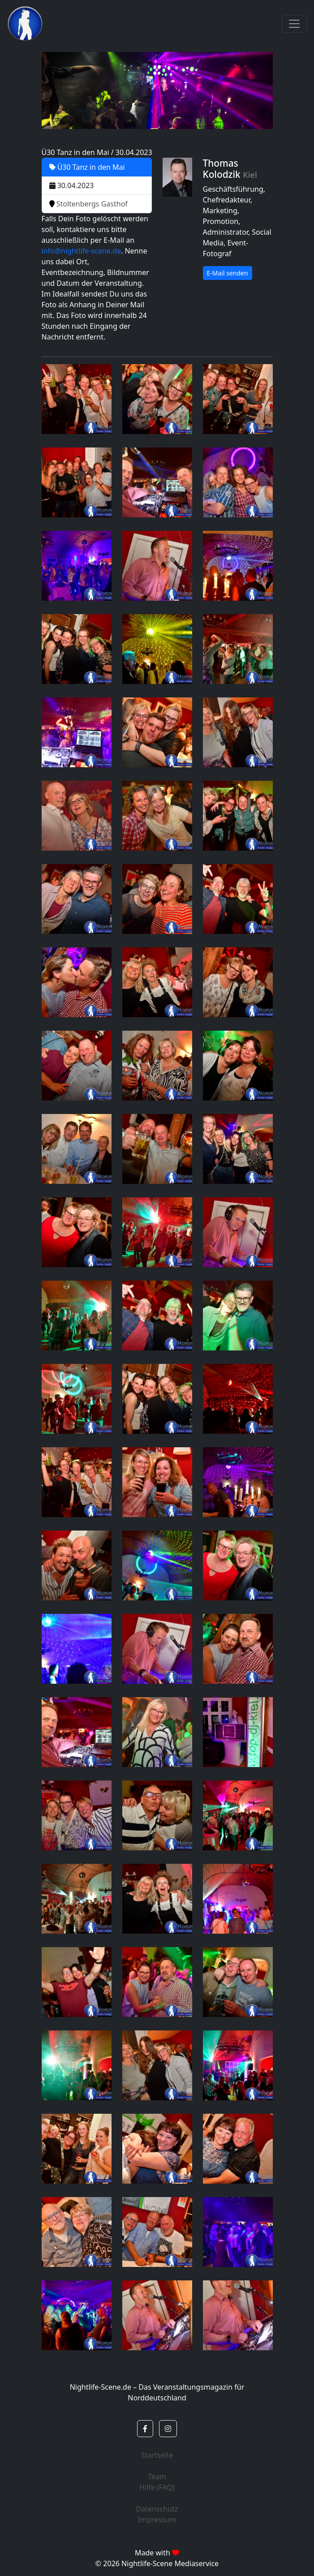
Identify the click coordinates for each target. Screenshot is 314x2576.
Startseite (157, 2455)
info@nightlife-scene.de (81, 251)
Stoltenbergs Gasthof (88, 204)
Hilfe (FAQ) (157, 2487)
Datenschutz (157, 2509)
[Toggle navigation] (294, 24)
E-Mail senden (227, 273)
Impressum (157, 2519)
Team (157, 2476)
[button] (145, 2428)
